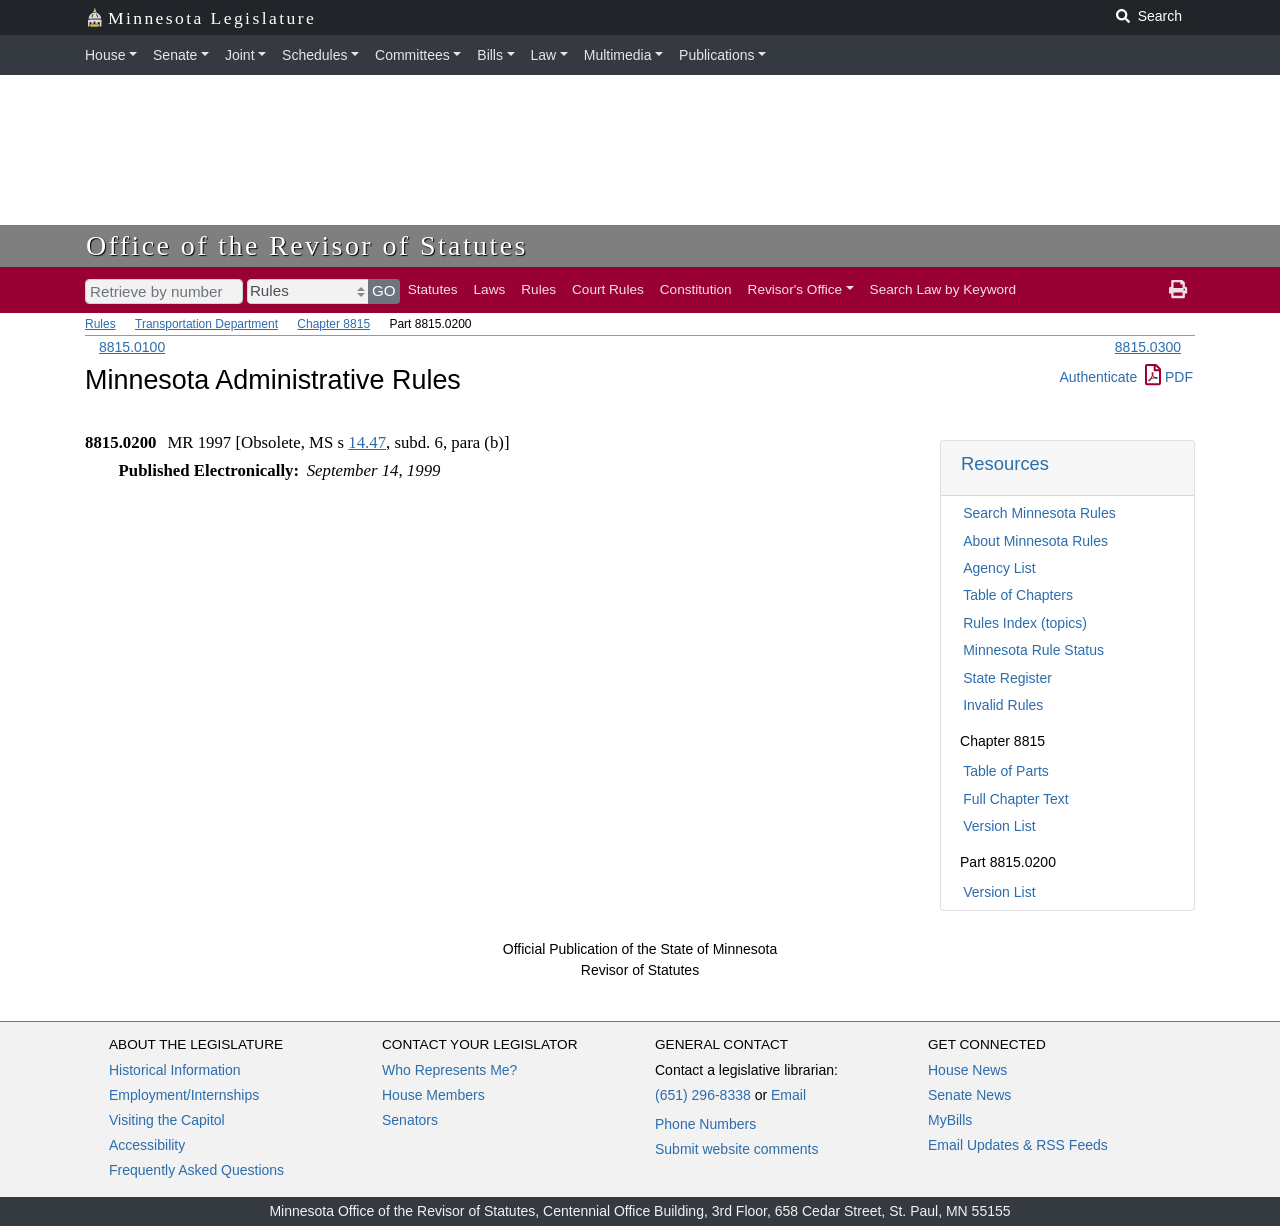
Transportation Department (206, 324)
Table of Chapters (1018, 595)
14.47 (367, 442)
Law (544, 55)
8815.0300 (1148, 347)
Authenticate (1098, 377)
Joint (240, 55)
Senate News (969, 1095)
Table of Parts (1006, 771)
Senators (410, 1120)
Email (788, 1095)
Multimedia (618, 55)
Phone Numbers (705, 1124)
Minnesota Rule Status (1033, 650)
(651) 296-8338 (703, 1095)
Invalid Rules (1003, 705)
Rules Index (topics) (1025, 623)
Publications (717, 55)
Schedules (314, 55)
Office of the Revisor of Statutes (307, 245)
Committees (412, 55)
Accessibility (147, 1145)
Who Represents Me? (449, 1070)
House (105, 55)
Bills (490, 55)
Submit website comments (736, 1149)
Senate (175, 55)
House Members (433, 1095)
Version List (999, 826)
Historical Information (175, 1070)
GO (384, 290)
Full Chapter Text (1016, 799)
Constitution (696, 289)
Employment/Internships (184, 1095)
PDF (1169, 377)
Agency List (999, 568)
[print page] (1178, 290)
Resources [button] (1005, 463)
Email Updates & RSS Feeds (1018, 1145)
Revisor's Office (795, 289)
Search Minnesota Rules (1039, 513)
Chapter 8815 (333, 324)
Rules (538, 289)
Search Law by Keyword (943, 289)
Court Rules (608, 289)
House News (967, 1070)
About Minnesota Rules (1035, 541)
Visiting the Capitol (167, 1120)
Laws (490, 289)
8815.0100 (132, 347)
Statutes (433, 289)
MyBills (950, 1120)
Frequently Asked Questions (196, 1170)
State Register (1007, 678)
